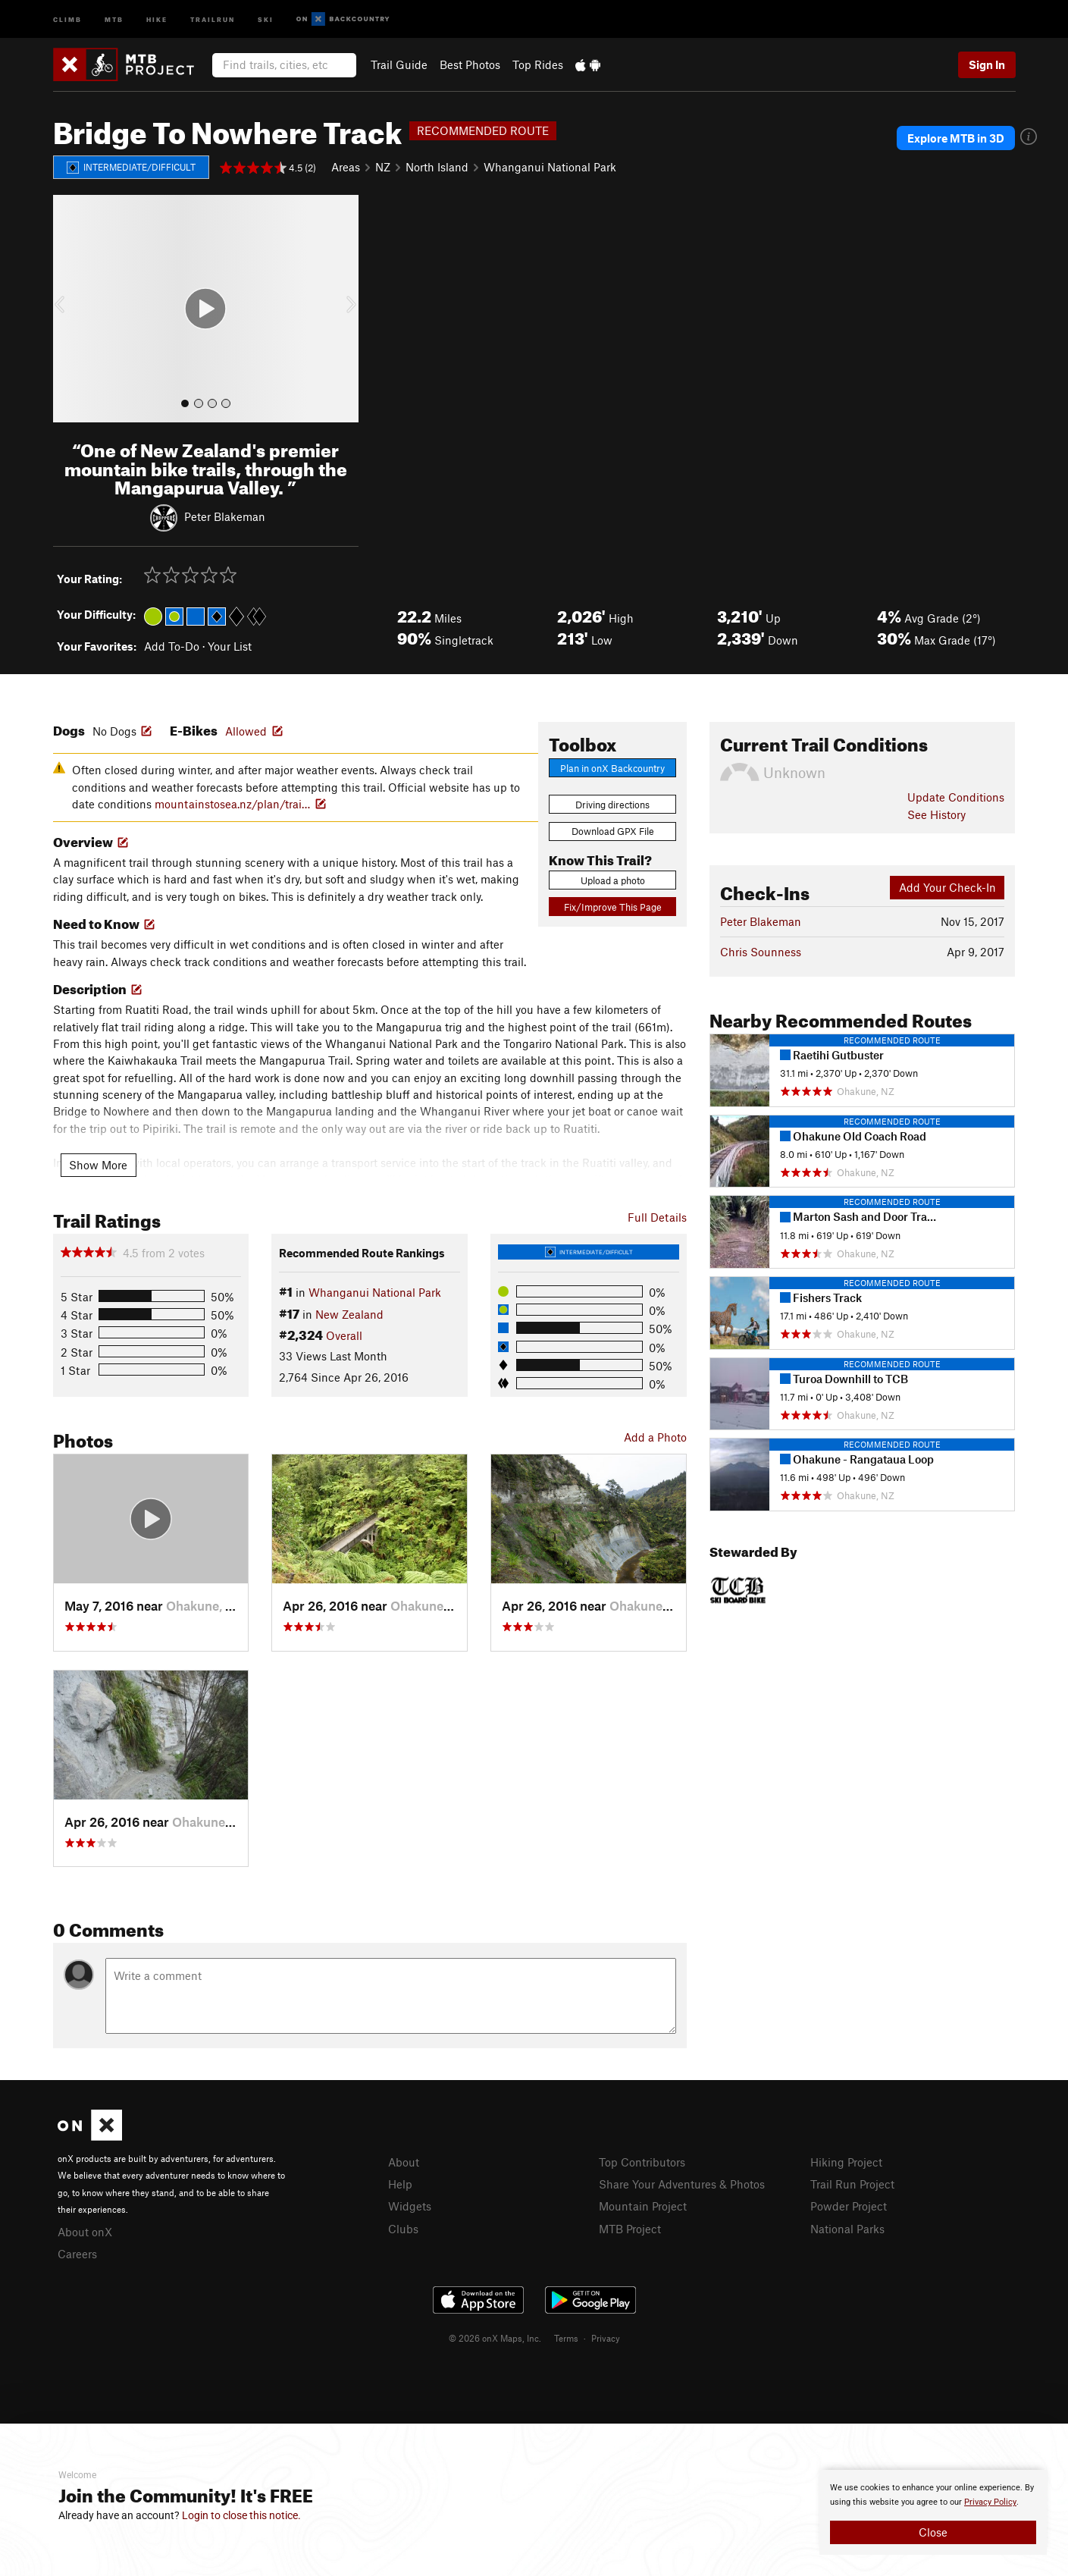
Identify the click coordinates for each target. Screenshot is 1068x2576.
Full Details (657, 1217)
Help (400, 2184)
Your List (230, 646)
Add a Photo (655, 1437)
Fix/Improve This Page (613, 907)
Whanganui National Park (550, 167)
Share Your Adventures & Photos (682, 2184)
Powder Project (848, 2206)
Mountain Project (643, 2206)
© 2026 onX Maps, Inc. (495, 2338)
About (403, 2162)
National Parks (847, 2229)
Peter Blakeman (224, 516)
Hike (157, 19)
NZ (382, 167)
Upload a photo (613, 880)
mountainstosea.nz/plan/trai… (232, 804)
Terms (566, 2338)
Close (933, 2532)
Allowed (246, 731)
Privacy (605, 2338)
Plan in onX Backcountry (612, 768)
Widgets (409, 2206)
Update (955, 797)
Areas (345, 167)
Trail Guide (399, 64)
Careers (77, 2254)
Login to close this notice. (241, 2515)
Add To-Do (171, 646)
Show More (98, 1165)
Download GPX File (613, 831)
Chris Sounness (760, 952)
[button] (68, 308)
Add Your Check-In (947, 887)
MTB (114, 19)
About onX (85, 2232)
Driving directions (612, 805)
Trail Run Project (852, 2184)
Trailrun (212, 19)
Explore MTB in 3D (955, 138)
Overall (344, 1335)
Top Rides (537, 64)
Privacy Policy (990, 2502)
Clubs (403, 2229)
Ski (266, 19)
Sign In (987, 64)
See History (936, 814)
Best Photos (470, 64)
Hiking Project (846, 2162)
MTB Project (630, 2229)
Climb (67, 19)
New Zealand (349, 1314)
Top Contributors (642, 2162)
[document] (933, 2512)
